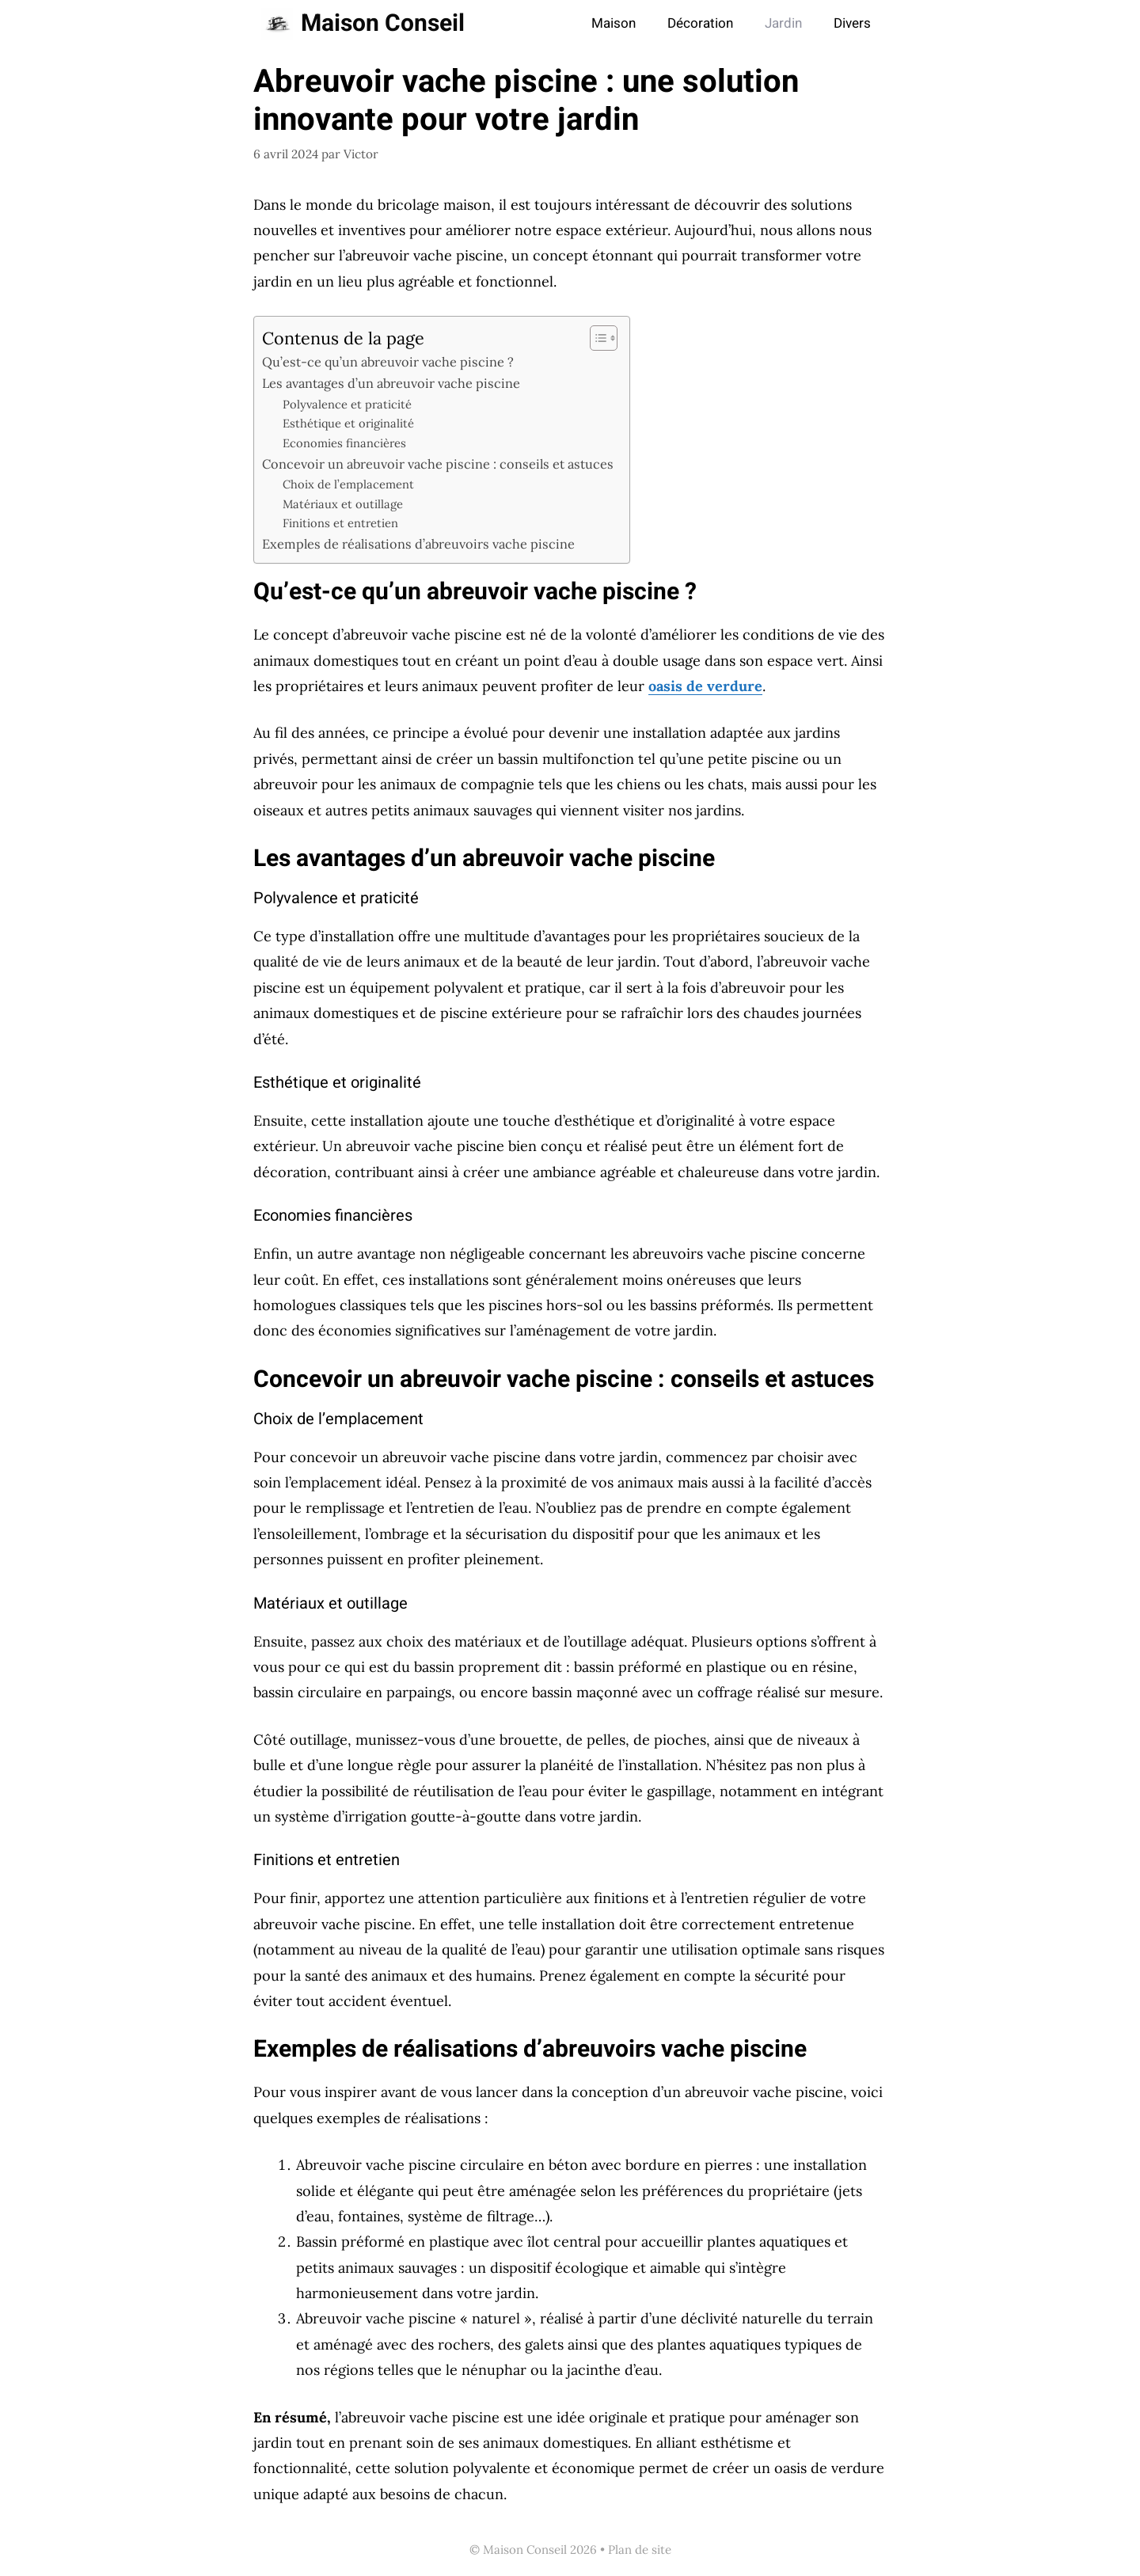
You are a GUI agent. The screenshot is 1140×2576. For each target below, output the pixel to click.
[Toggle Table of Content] (596, 338)
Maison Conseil (383, 23)
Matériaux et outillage (343, 503)
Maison (613, 23)
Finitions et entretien (340, 522)
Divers (852, 23)
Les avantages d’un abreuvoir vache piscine (391, 383)
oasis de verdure (705, 686)
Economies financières (344, 442)
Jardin (783, 23)
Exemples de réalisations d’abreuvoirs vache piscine (418, 544)
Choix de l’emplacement (348, 484)
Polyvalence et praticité (347, 404)
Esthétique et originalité (348, 423)
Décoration (700, 23)
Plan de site (639, 2549)
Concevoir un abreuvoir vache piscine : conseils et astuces (438, 464)
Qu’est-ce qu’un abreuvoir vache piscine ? (388, 362)
